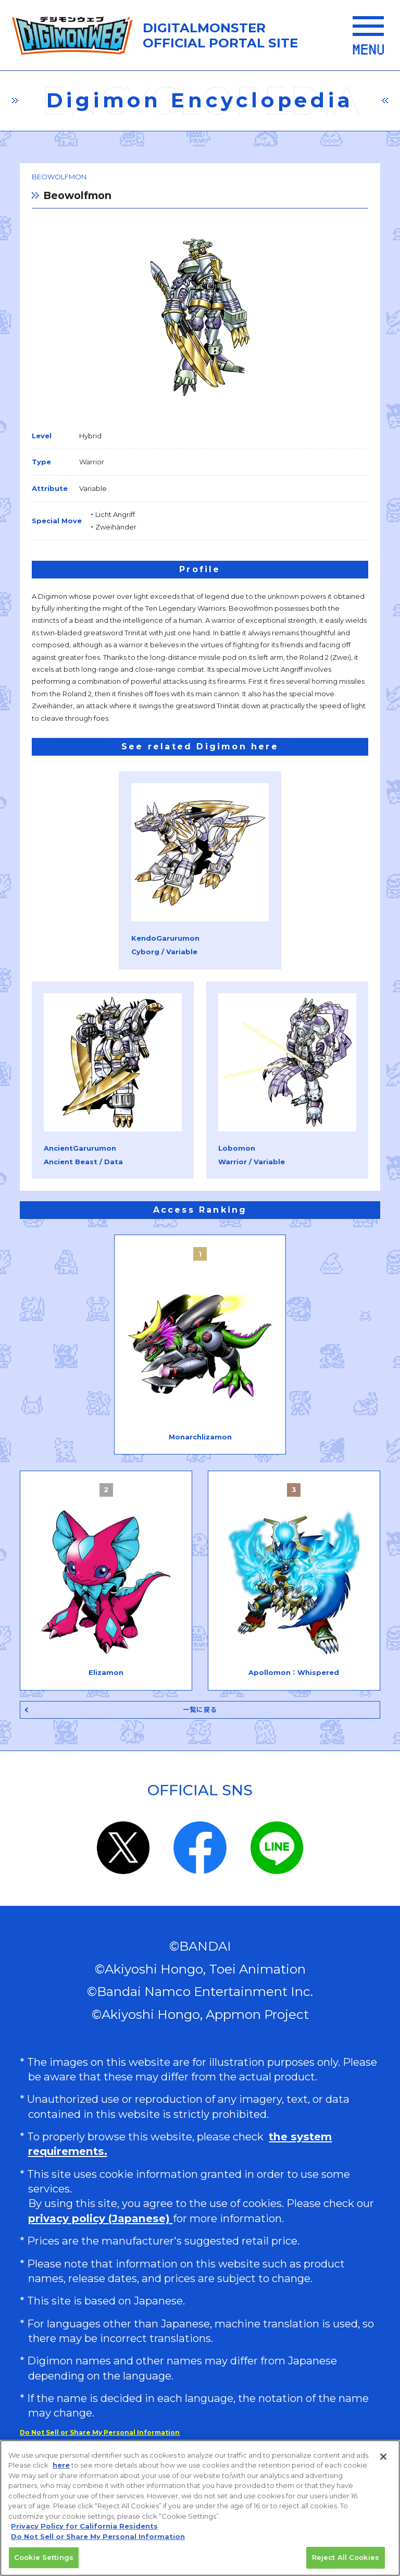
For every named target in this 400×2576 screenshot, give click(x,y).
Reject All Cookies (345, 2559)
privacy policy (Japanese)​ (100, 2218)
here (61, 2466)
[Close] (383, 2457)
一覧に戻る (200, 1710)
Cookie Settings (43, 2559)
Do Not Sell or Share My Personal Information (100, 2432)
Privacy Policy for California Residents (84, 2527)
